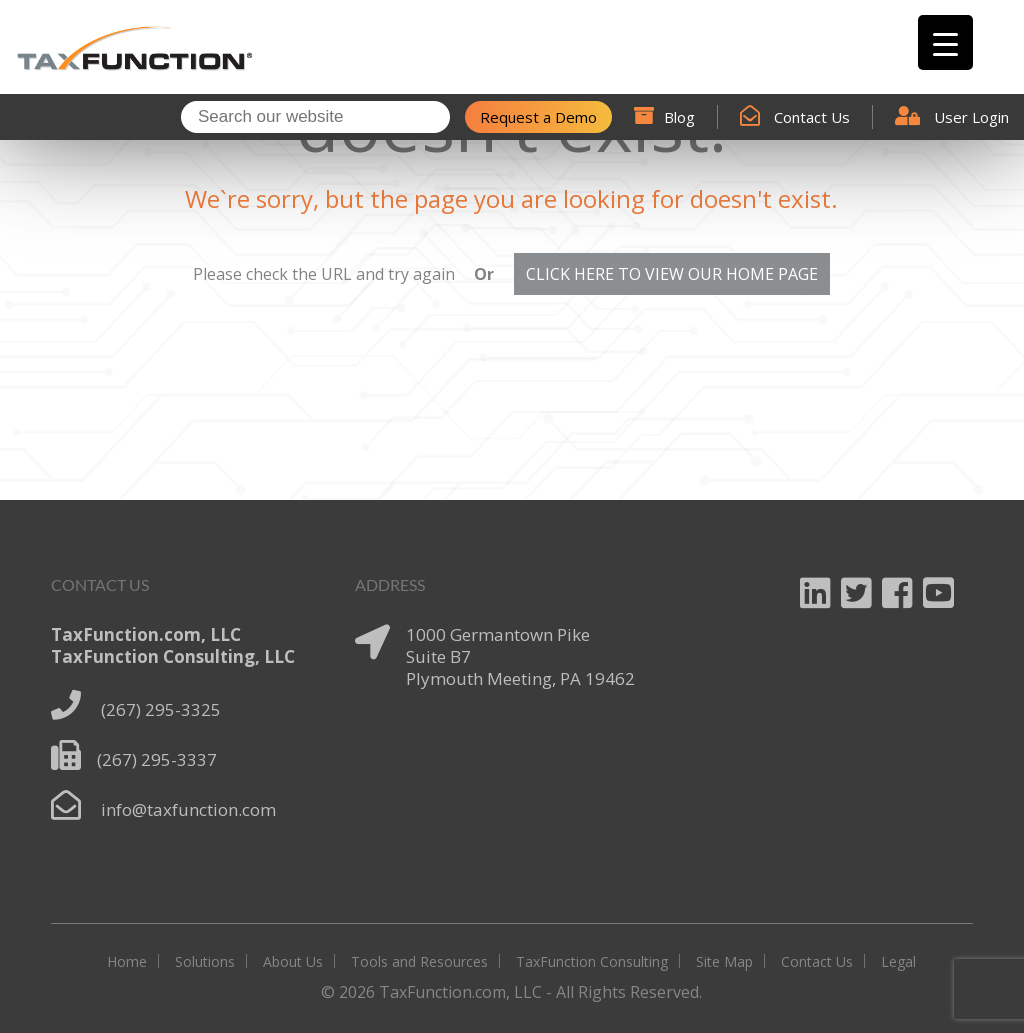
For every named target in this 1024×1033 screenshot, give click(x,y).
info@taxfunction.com (188, 809)
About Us (293, 961)
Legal (898, 961)
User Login (952, 117)
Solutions (205, 961)
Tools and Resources (419, 961)
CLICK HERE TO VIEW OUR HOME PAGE (672, 274)
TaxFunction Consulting (592, 961)
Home (127, 961)
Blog (664, 117)
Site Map (724, 961)
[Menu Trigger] (945, 42)
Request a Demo (538, 117)
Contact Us (795, 117)
